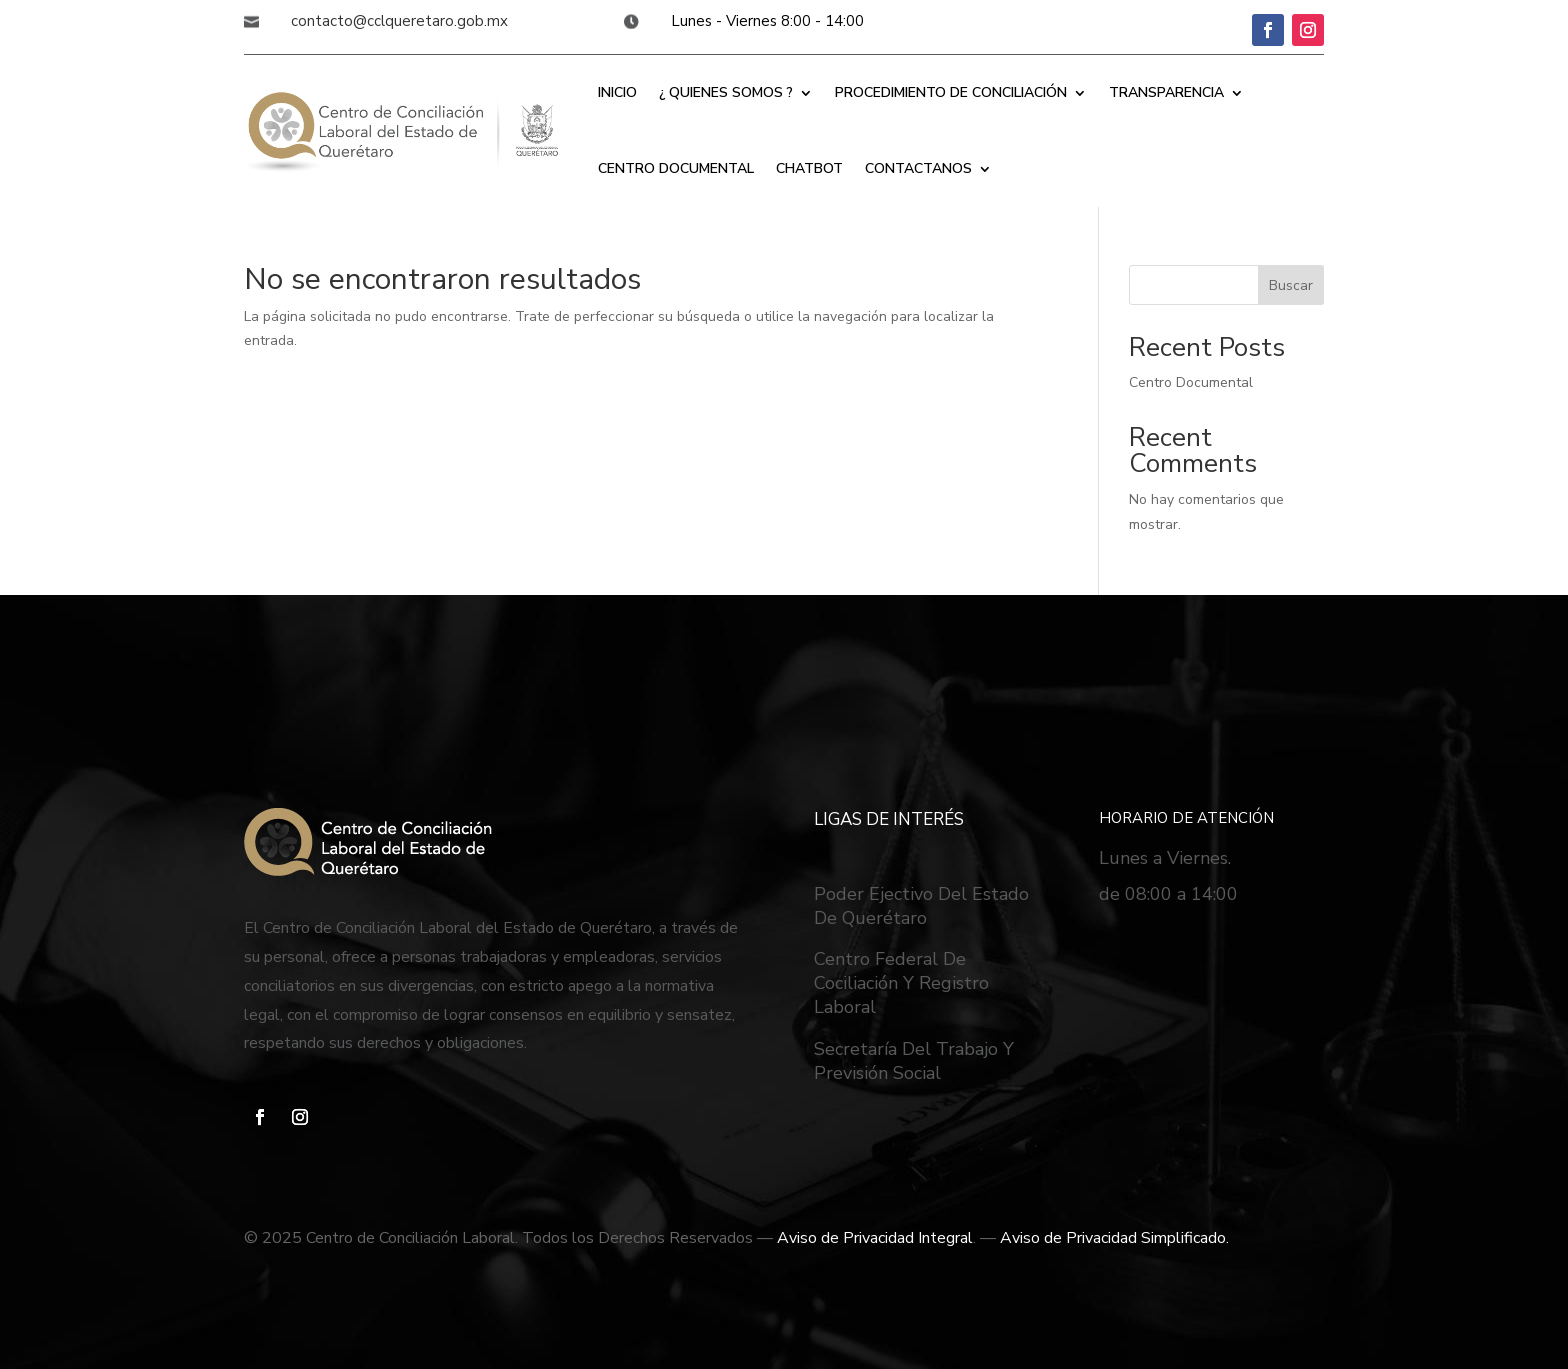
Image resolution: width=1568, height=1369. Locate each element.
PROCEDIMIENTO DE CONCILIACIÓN (951, 92)
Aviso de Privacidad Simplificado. (1114, 1238)
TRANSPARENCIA (1166, 92)
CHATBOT (809, 168)
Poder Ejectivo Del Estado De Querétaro (921, 906)
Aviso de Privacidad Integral (875, 1238)
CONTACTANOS (918, 168)
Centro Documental (1191, 382)
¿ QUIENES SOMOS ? (726, 92)
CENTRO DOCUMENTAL (676, 168)
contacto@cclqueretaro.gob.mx (399, 21)
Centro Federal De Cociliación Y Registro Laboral (901, 983)
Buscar (1291, 285)
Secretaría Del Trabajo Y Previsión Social (914, 1061)
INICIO (617, 92)
